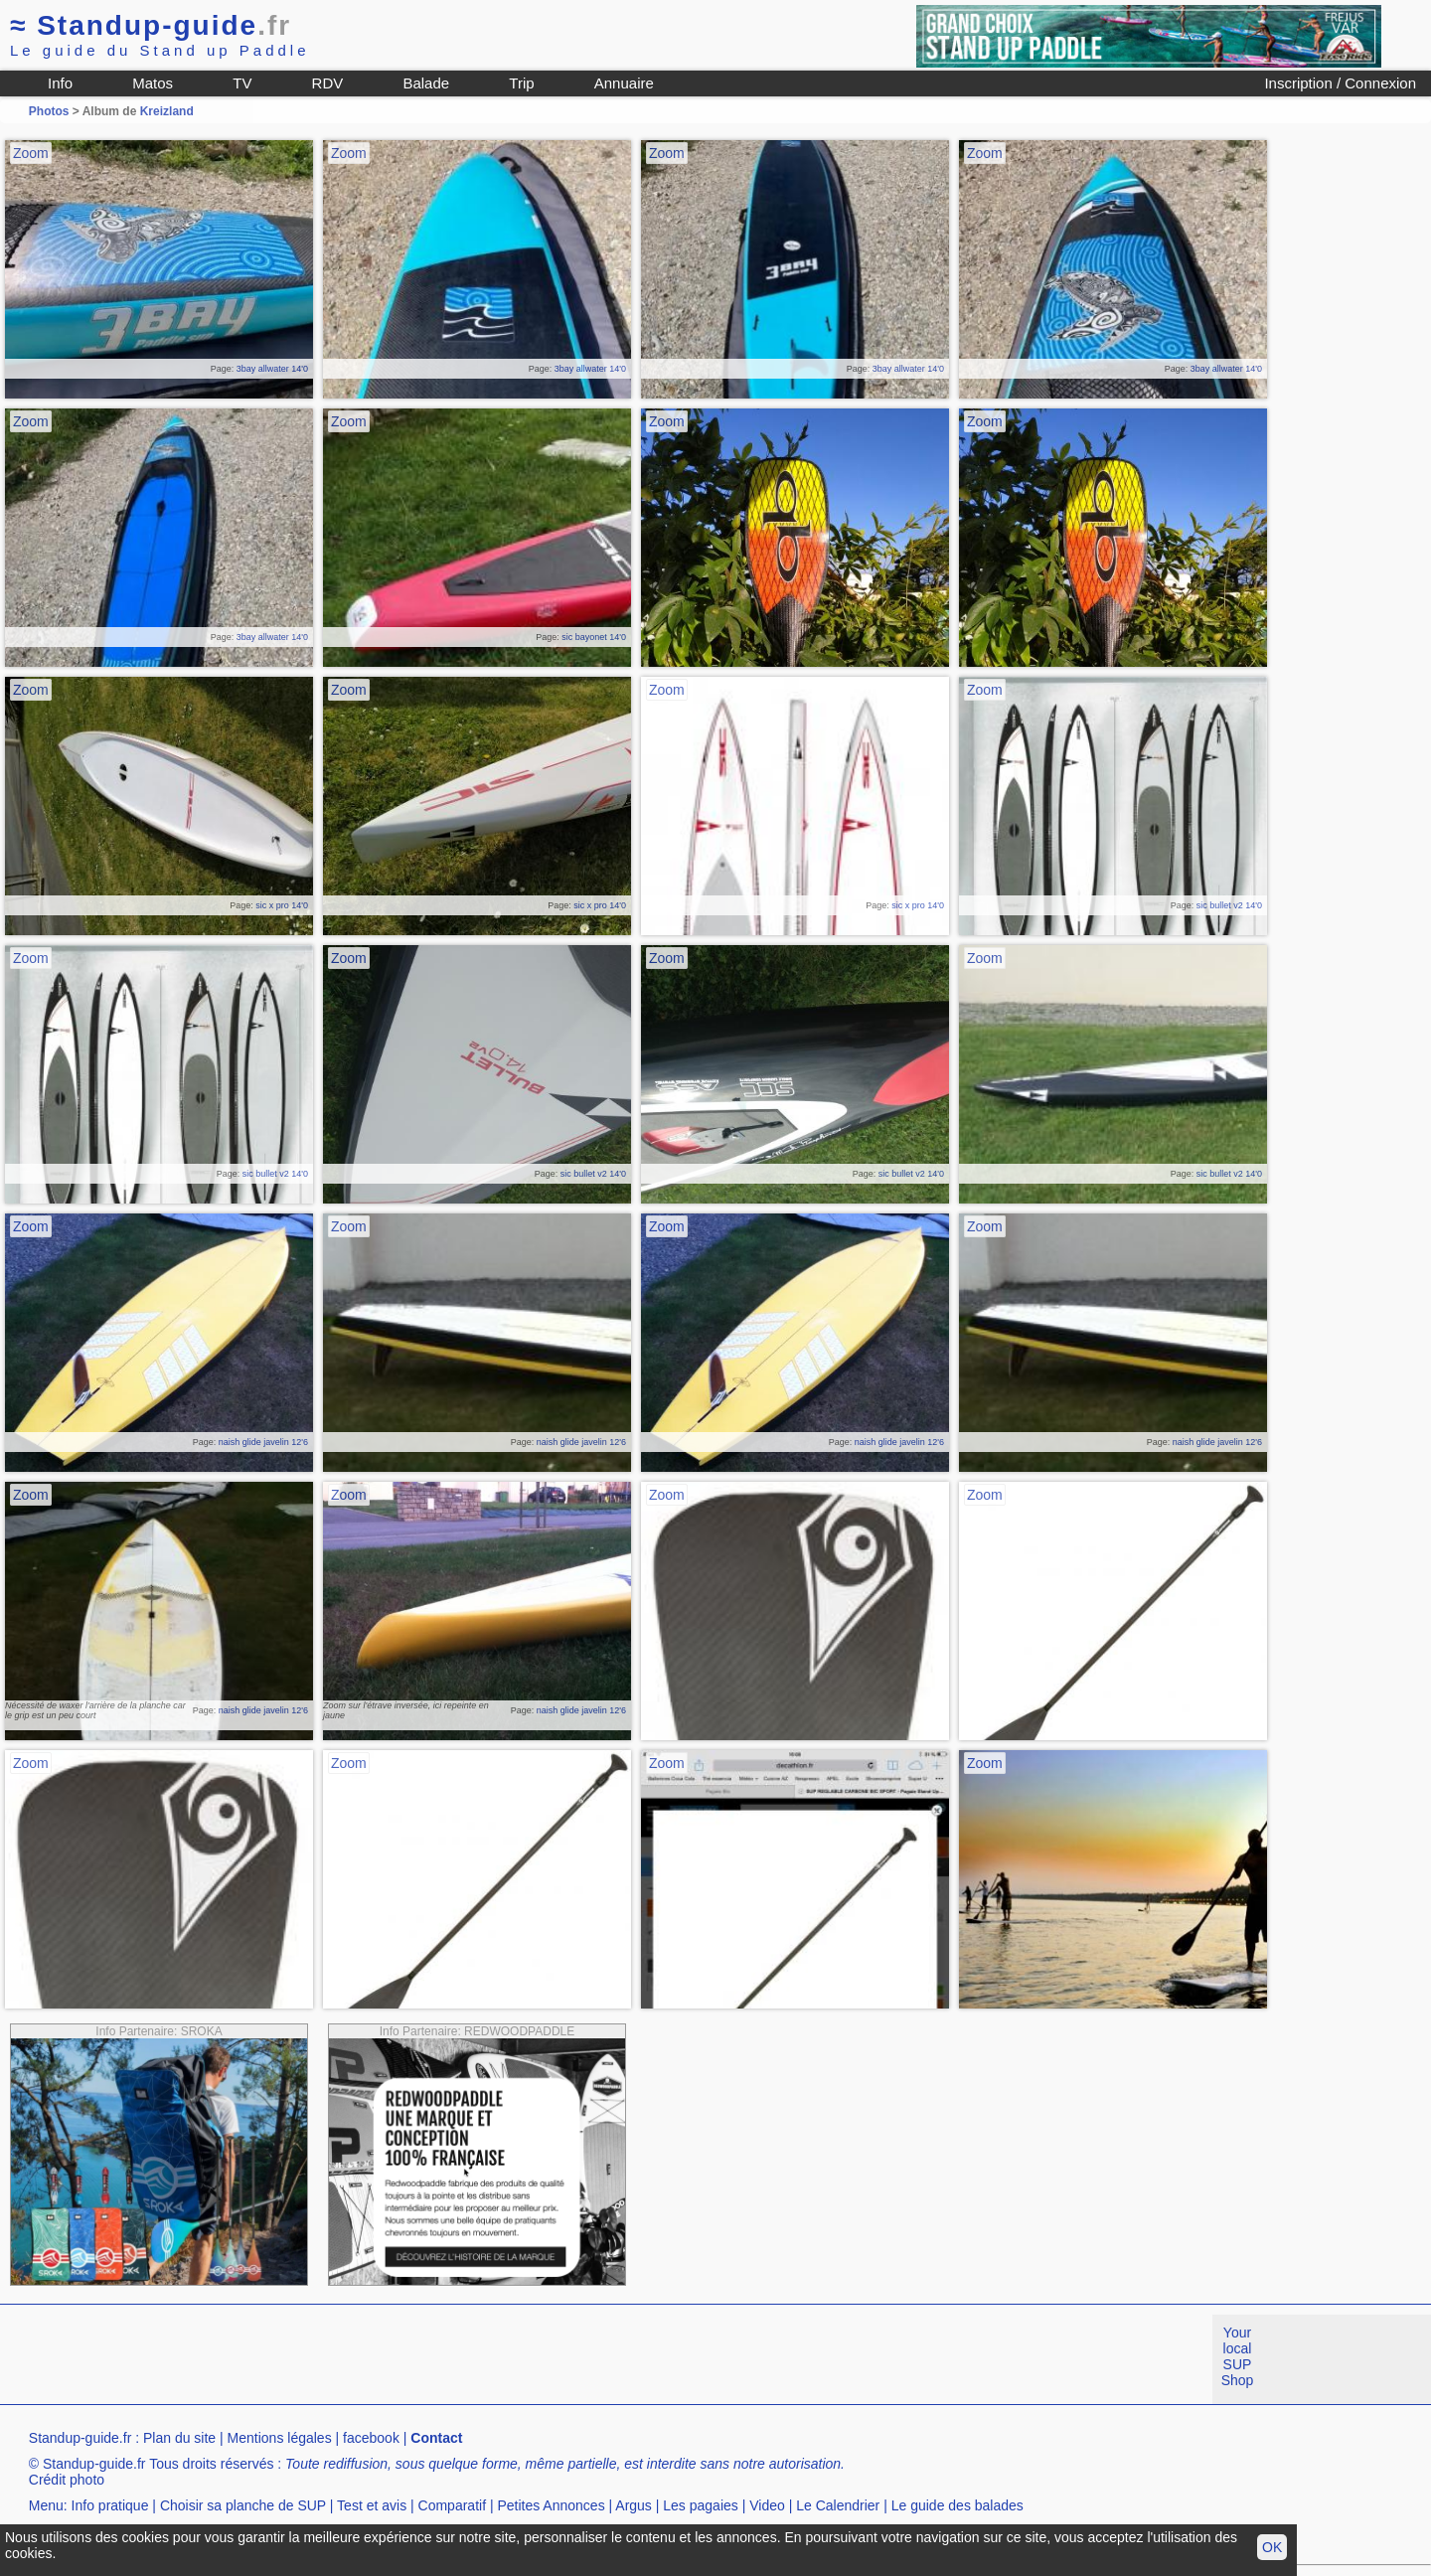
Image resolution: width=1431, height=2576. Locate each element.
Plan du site (179, 2438)
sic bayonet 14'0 (593, 637)
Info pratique (110, 2505)
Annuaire (624, 83)
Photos (49, 111)
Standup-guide (150, 25)
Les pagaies (700, 2505)
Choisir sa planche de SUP (243, 2505)
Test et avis (371, 2505)
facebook (371, 2438)
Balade (425, 83)
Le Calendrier (837, 2505)
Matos (152, 83)
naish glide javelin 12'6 (263, 1442)
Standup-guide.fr (80, 2438)
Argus (633, 2505)
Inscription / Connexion (1340, 83)
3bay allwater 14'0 (272, 369)
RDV (328, 83)
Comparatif (452, 2505)
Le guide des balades (957, 2505)
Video (767, 2505)
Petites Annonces (550, 2505)
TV (242, 83)
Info (60, 83)
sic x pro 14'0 (281, 905)
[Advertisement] (361, 2359)
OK (1272, 2547)
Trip (521, 83)
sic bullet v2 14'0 (1229, 905)
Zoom (31, 153)
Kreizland (167, 111)
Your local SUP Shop (1237, 2356)
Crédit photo (66, 2480)
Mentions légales (280, 2438)
